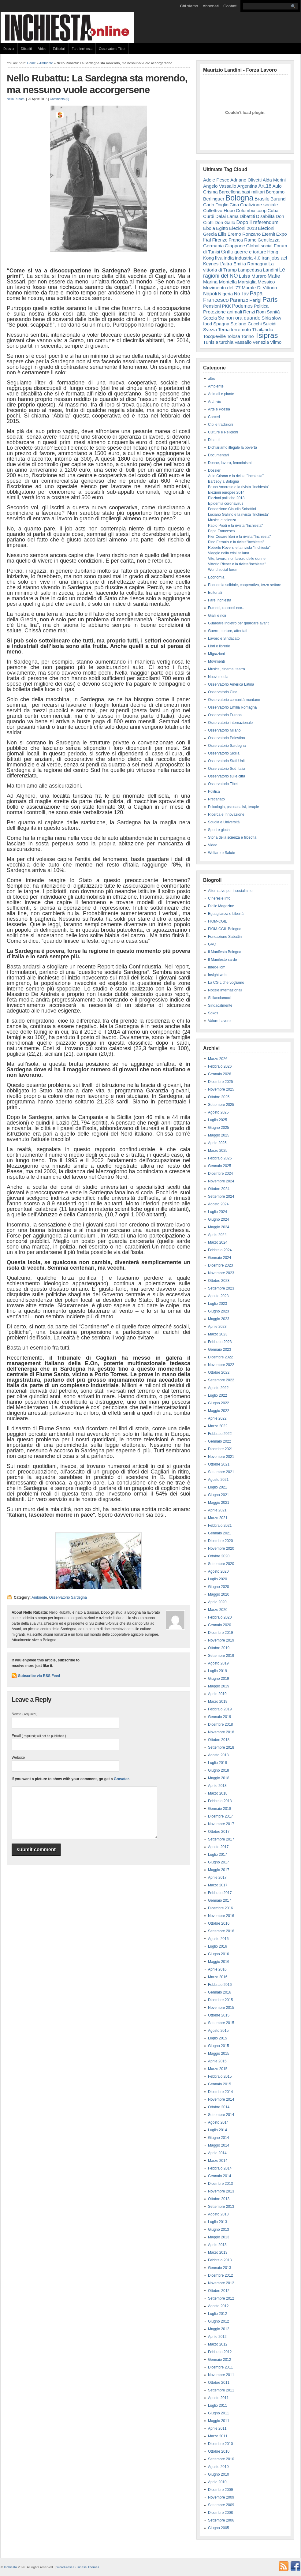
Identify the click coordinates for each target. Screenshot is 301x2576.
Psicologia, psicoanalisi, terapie (233, 807)
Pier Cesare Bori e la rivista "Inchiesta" (239, 536)
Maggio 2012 (218, 2329)
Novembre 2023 (221, 1273)
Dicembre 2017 (220, 1816)
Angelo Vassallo (219, 186)
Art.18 (264, 186)
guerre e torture (250, 251)
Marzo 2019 (217, 1701)
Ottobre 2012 (218, 2291)
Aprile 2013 (217, 2245)
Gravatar (121, 1779)
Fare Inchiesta (82, 49)
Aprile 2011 (217, 2428)
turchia (226, 342)
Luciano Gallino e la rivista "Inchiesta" (238, 514)
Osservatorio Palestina (226, 738)
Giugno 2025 (218, 1127)
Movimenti (216, 661)
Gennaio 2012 (219, 2359)
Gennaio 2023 (219, 1349)
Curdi (208, 216)
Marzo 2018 (217, 1793)
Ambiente (46, 63)
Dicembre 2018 (220, 1724)
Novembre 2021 (221, 1457)
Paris (270, 299)
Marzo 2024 (217, 1242)
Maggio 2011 (218, 2421)
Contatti (230, 6)
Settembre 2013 (221, 2206)
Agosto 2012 (218, 2306)
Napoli (210, 293)
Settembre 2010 (221, 2459)
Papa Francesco (221, 531)
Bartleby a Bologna (223, 481)
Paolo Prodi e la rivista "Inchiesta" (235, 525)
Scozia (210, 317)
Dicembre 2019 (220, 1633)
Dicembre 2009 (220, 2490)
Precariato (216, 799)
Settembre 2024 (221, 1196)
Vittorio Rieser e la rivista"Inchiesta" (237, 564)
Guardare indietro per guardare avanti (238, 623)
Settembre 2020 (221, 1564)
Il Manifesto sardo (222, 959)
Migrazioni (216, 654)
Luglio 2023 (217, 1303)
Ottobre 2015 (218, 2015)
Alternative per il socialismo (230, 891)
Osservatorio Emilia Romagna (232, 707)
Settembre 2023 (221, 1288)
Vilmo (275, 342)
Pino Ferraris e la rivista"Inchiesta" (236, 542)
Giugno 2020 (218, 1587)
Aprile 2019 (217, 1694)
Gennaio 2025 (219, 1166)
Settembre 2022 (221, 1380)
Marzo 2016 (217, 1977)
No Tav (241, 293)
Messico (266, 281)
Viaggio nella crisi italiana (228, 553)
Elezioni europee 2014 (226, 492)
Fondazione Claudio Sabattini (232, 509)
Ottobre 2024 (218, 1189)
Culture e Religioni (223, 432)
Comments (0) (59, 99)
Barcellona (229, 191)
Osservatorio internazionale (230, 723)
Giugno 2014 (218, 2138)
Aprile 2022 (217, 1418)
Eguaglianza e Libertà (225, 914)
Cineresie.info (219, 898)
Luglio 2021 (217, 1487)
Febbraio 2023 (220, 1342)
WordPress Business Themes (77, 2567)
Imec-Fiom (216, 967)
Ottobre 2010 (218, 2451)
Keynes (210, 263)
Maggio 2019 (218, 1686)
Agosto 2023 (218, 1296)
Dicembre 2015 (220, 2000)
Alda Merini (274, 179)
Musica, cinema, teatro (226, 669)
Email (39, 1736)
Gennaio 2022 (219, 1441)
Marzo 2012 (217, 2344)
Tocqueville (214, 336)
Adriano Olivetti (246, 179)
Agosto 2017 (218, 1847)
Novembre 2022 (221, 1365)
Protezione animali (222, 311)
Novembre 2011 (221, 2375)
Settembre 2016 (221, 1931)
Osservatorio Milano (224, 730)
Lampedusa (250, 269)
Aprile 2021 (217, 1510)
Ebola (209, 228)
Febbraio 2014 (220, 2168)
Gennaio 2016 (219, 1992)
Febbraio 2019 (220, 1709)
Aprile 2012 (217, 2336)
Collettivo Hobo (219, 210)
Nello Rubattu (16, 99)
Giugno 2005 (218, 2528)
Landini (270, 269)
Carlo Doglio (216, 204)
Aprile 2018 (217, 1786)
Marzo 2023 (217, 1334)
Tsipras (266, 335)
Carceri (214, 417)
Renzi (249, 311)
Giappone (235, 245)
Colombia (245, 210)
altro (211, 378)
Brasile (262, 198)
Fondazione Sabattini (225, 936)
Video (42, 49)
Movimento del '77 (222, 287)
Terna (224, 329)
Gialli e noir (217, 615)
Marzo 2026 (217, 1059)
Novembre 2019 (221, 1640)
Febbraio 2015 (220, 2076)
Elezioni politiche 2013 (226, 498)
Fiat (207, 239)
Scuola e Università (224, 822)
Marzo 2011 (217, 2436)
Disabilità (265, 216)
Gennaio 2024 (219, 1258)
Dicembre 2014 (220, 2092)
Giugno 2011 (218, 2413)
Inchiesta (10, 2567)
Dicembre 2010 (220, 2444)
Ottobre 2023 (218, 1281)
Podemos (242, 306)
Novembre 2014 (221, 2099)
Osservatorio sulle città (226, 776)
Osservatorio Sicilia (224, 753)
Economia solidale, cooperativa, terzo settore (244, 585)
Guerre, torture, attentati (227, 631)
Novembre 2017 (221, 1824)
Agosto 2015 (218, 2030)
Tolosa (233, 336)
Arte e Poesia (219, 409)
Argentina (247, 186)
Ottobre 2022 (218, 1372)
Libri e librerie (219, 646)
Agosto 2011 (218, 2398)
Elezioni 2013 (243, 228)
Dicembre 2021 (220, 1449)
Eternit (268, 234)
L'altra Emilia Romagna (244, 263)
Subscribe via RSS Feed (39, 1676)
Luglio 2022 (217, 1395)
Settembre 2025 (221, 1105)
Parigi (255, 300)
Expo (281, 234)
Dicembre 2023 (220, 1265)
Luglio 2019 (217, 1671)
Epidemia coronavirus (225, 503)
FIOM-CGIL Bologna (224, 929)
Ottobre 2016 (218, 1923)
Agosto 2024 (218, 1204)
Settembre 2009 (221, 2505)
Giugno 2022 (218, 1403)
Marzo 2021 (217, 1518)
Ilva (219, 257)
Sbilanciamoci (219, 998)
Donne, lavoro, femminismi (229, 463)
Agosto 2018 (218, 1755)
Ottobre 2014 (218, 2107)
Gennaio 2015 (219, 2084)
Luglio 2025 (217, 1120)
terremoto (241, 329)
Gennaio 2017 (219, 1900)
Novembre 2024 (221, 1181)
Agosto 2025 (218, 1112)
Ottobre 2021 (218, 1464)
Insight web (217, 975)
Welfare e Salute (221, 853)
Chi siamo (189, 6)
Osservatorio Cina (222, 692)
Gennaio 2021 (219, 1533)
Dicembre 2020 (220, 1541)
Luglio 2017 (217, 1854)
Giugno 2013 (218, 2229)
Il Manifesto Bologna (224, 952)
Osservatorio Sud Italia (226, 768)
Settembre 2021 (221, 1472)
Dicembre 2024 (220, 1173)
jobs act (278, 257)
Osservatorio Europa (225, 715)
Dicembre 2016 (220, 1908)
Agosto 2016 (218, 1939)
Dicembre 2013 (220, 2183)
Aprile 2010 (217, 2482)
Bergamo (275, 191)
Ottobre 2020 (218, 1556)
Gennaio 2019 (219, 1717)
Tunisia (210, 342)
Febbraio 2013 (220, 2260)
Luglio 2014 (217, 2130)
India (229, 257)
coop (261, 210)
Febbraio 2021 (220, 1525)
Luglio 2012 (217, 2314)
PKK (226, 306)
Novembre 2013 (221, 2191)
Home (31, 63)
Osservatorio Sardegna (68, 1597)
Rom (261, 311)
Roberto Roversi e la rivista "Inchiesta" (239, 547)
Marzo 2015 (217, 2069)
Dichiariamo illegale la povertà (232, 447)
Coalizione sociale (259, 204)
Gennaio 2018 (219, 1809)
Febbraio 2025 (220, 1158)
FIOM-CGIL (217, 921)
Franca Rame (242, 239)
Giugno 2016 (218, 1954)
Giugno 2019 (218, 1678)
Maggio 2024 (218, 1227)
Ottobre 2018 (218, 1740)
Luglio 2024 (217, 1212)
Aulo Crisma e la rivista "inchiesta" (236, 476)
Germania (213, 245)
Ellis (222, 234)
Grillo (227, 252)
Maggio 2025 (218, 1135)
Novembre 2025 (221, 1089)
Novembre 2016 (221, 1916)
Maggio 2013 (218, 2237)
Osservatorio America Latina (231, 684)
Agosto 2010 (218, 2467)
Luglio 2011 (217, 2405)
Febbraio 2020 (220, 1617)
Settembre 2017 (221, 1839)
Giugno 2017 (218, 1862)
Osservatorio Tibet (112, 49)
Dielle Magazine (221, 906)
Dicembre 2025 (220, 1082)
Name (24, 1714)
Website (18, 1757)
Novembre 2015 (221, 2007)
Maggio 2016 (218, 1962)
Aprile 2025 (217, 1143)
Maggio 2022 (218, 1411)
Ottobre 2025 (218, 1097)
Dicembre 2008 (220, 2512)
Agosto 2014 (218, 2122)
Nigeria (225, 293)
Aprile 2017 (217, 1877)
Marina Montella (220, 281)
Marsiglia (247, 281)
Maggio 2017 (218, 1870)
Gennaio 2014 (219, 2176)
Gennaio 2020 (219, 1625)
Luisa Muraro (252, 276)
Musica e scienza (222, 520)
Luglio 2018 (217, 1763)
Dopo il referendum (257, 222)
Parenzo (239, 300)
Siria (266, 317)
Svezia (210, 329)
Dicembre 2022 (220, 1357)
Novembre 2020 (221, 1548)
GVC (212, 944)
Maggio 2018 (218, 1778)
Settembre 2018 (221, 1747)
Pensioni (212, 306)
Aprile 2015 (217, 2061)
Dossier (8, 49)
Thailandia (262, 329)
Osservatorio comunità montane (234, 700)
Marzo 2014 (217, 2161)
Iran (265, 257)
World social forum (223, 569)
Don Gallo (225, 222)
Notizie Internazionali (225, 990)
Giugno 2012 (218, 2321)
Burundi (278, 198)
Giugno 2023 (218, 1311)
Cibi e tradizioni (220, 424)
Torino (247, 336)
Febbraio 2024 (220, 1250)
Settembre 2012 (221, 2298)
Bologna (239, 197)
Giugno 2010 (218, 2474)
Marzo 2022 (217, 1426)
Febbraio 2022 (220, 1434)
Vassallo (242, 342)
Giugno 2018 (218, 1770)
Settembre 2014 (221, 2115)
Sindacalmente (220, 1005)
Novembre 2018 (221, 1732)
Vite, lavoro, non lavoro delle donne (237, 558)
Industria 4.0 (248, 257)
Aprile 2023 (217, 1326)
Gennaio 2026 (219, 1074)
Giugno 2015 (218, 2046)
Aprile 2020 (217, 1602)
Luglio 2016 (217, 1946)
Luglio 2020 (217, 1579)
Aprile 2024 (217, 1235)
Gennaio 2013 (219, 2268)
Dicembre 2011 (220, 2367)
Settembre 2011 (221, 2390)
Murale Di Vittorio (259, 287)
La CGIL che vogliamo (226, 982)
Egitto (222, 228)
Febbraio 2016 (220, 1985)
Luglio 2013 (217, 2222)
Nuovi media (218, 677)
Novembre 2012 (221, 2283)
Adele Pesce (216, 179)
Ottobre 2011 (218, 2382)
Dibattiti (26, 49)
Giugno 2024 (218, 1219)
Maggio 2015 (218, 2053)
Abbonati (211, 6)
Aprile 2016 (217, 1969)
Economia (216, 577)
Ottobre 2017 (218, 1831)
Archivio (214, 401)
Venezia (261, 342)
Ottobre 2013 (218, 2199)
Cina (234, 204)
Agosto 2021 (218, 1479)
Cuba (272, 210)
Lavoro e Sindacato (224, 638)
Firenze (220, 239)
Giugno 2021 (218, 1495)
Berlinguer (213, 198)
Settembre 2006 (221, 2520)
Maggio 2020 (218, 1594)
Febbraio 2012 (220, 2352)
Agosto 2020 (218, 1571)
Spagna (221, 323)
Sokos (213, 1013)
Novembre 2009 (221, 2497)
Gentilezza (269, 239)
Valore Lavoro (219, 1021)
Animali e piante (221, 394)
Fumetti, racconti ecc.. (226, 608)
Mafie (273, 276)
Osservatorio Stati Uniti (227, 761)
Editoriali (59, 49)
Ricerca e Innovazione (226, 814)
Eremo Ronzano (244, 234)
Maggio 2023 (218, 1319)
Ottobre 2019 (218, 1648)
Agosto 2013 (218, 2214)
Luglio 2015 (217, 2038)
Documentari (218, 455)
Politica (261, 306)
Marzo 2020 (217, 1610)
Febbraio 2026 (220, 1066)
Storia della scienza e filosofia (232, 837)
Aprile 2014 (217, 2153)
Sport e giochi (219, 830)
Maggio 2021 (218, 1502)
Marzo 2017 (217, 1885)
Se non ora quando (239, 317)
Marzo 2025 (217, 1150)
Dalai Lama (227, 216)
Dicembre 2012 (220, 2275)
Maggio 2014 (218, 2145)
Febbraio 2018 (220, 1801)
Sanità (273, 311)
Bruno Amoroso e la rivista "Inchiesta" (238, 487)
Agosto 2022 (218, 1388)
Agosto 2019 (218, 1663)
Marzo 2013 (217, 2252)
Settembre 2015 (221, 2023)
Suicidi (270, 323)
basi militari (253, 191)
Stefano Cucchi (246, 323)
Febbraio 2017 (220, 1893)
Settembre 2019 (221, 1655)
